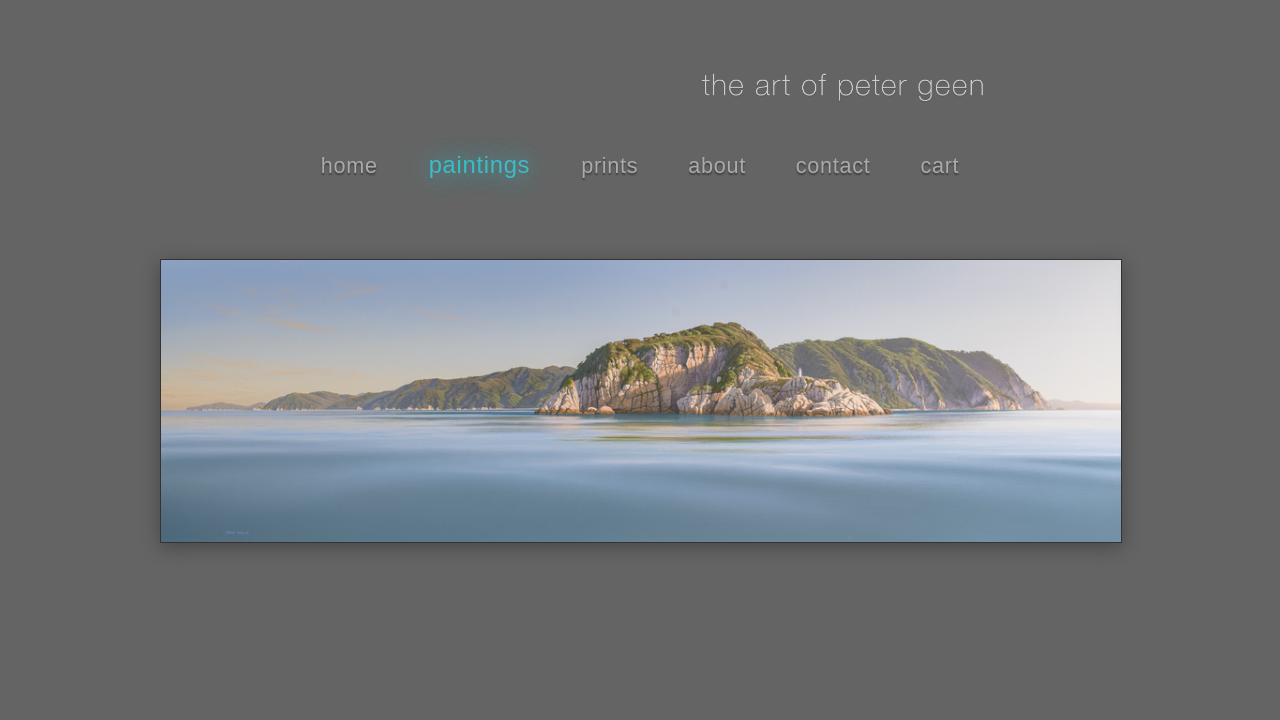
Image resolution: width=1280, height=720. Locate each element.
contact (833, 165)
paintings (480, 164)
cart (939, 165)
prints (609, 165)
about (717, 165)
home (349, 165)
